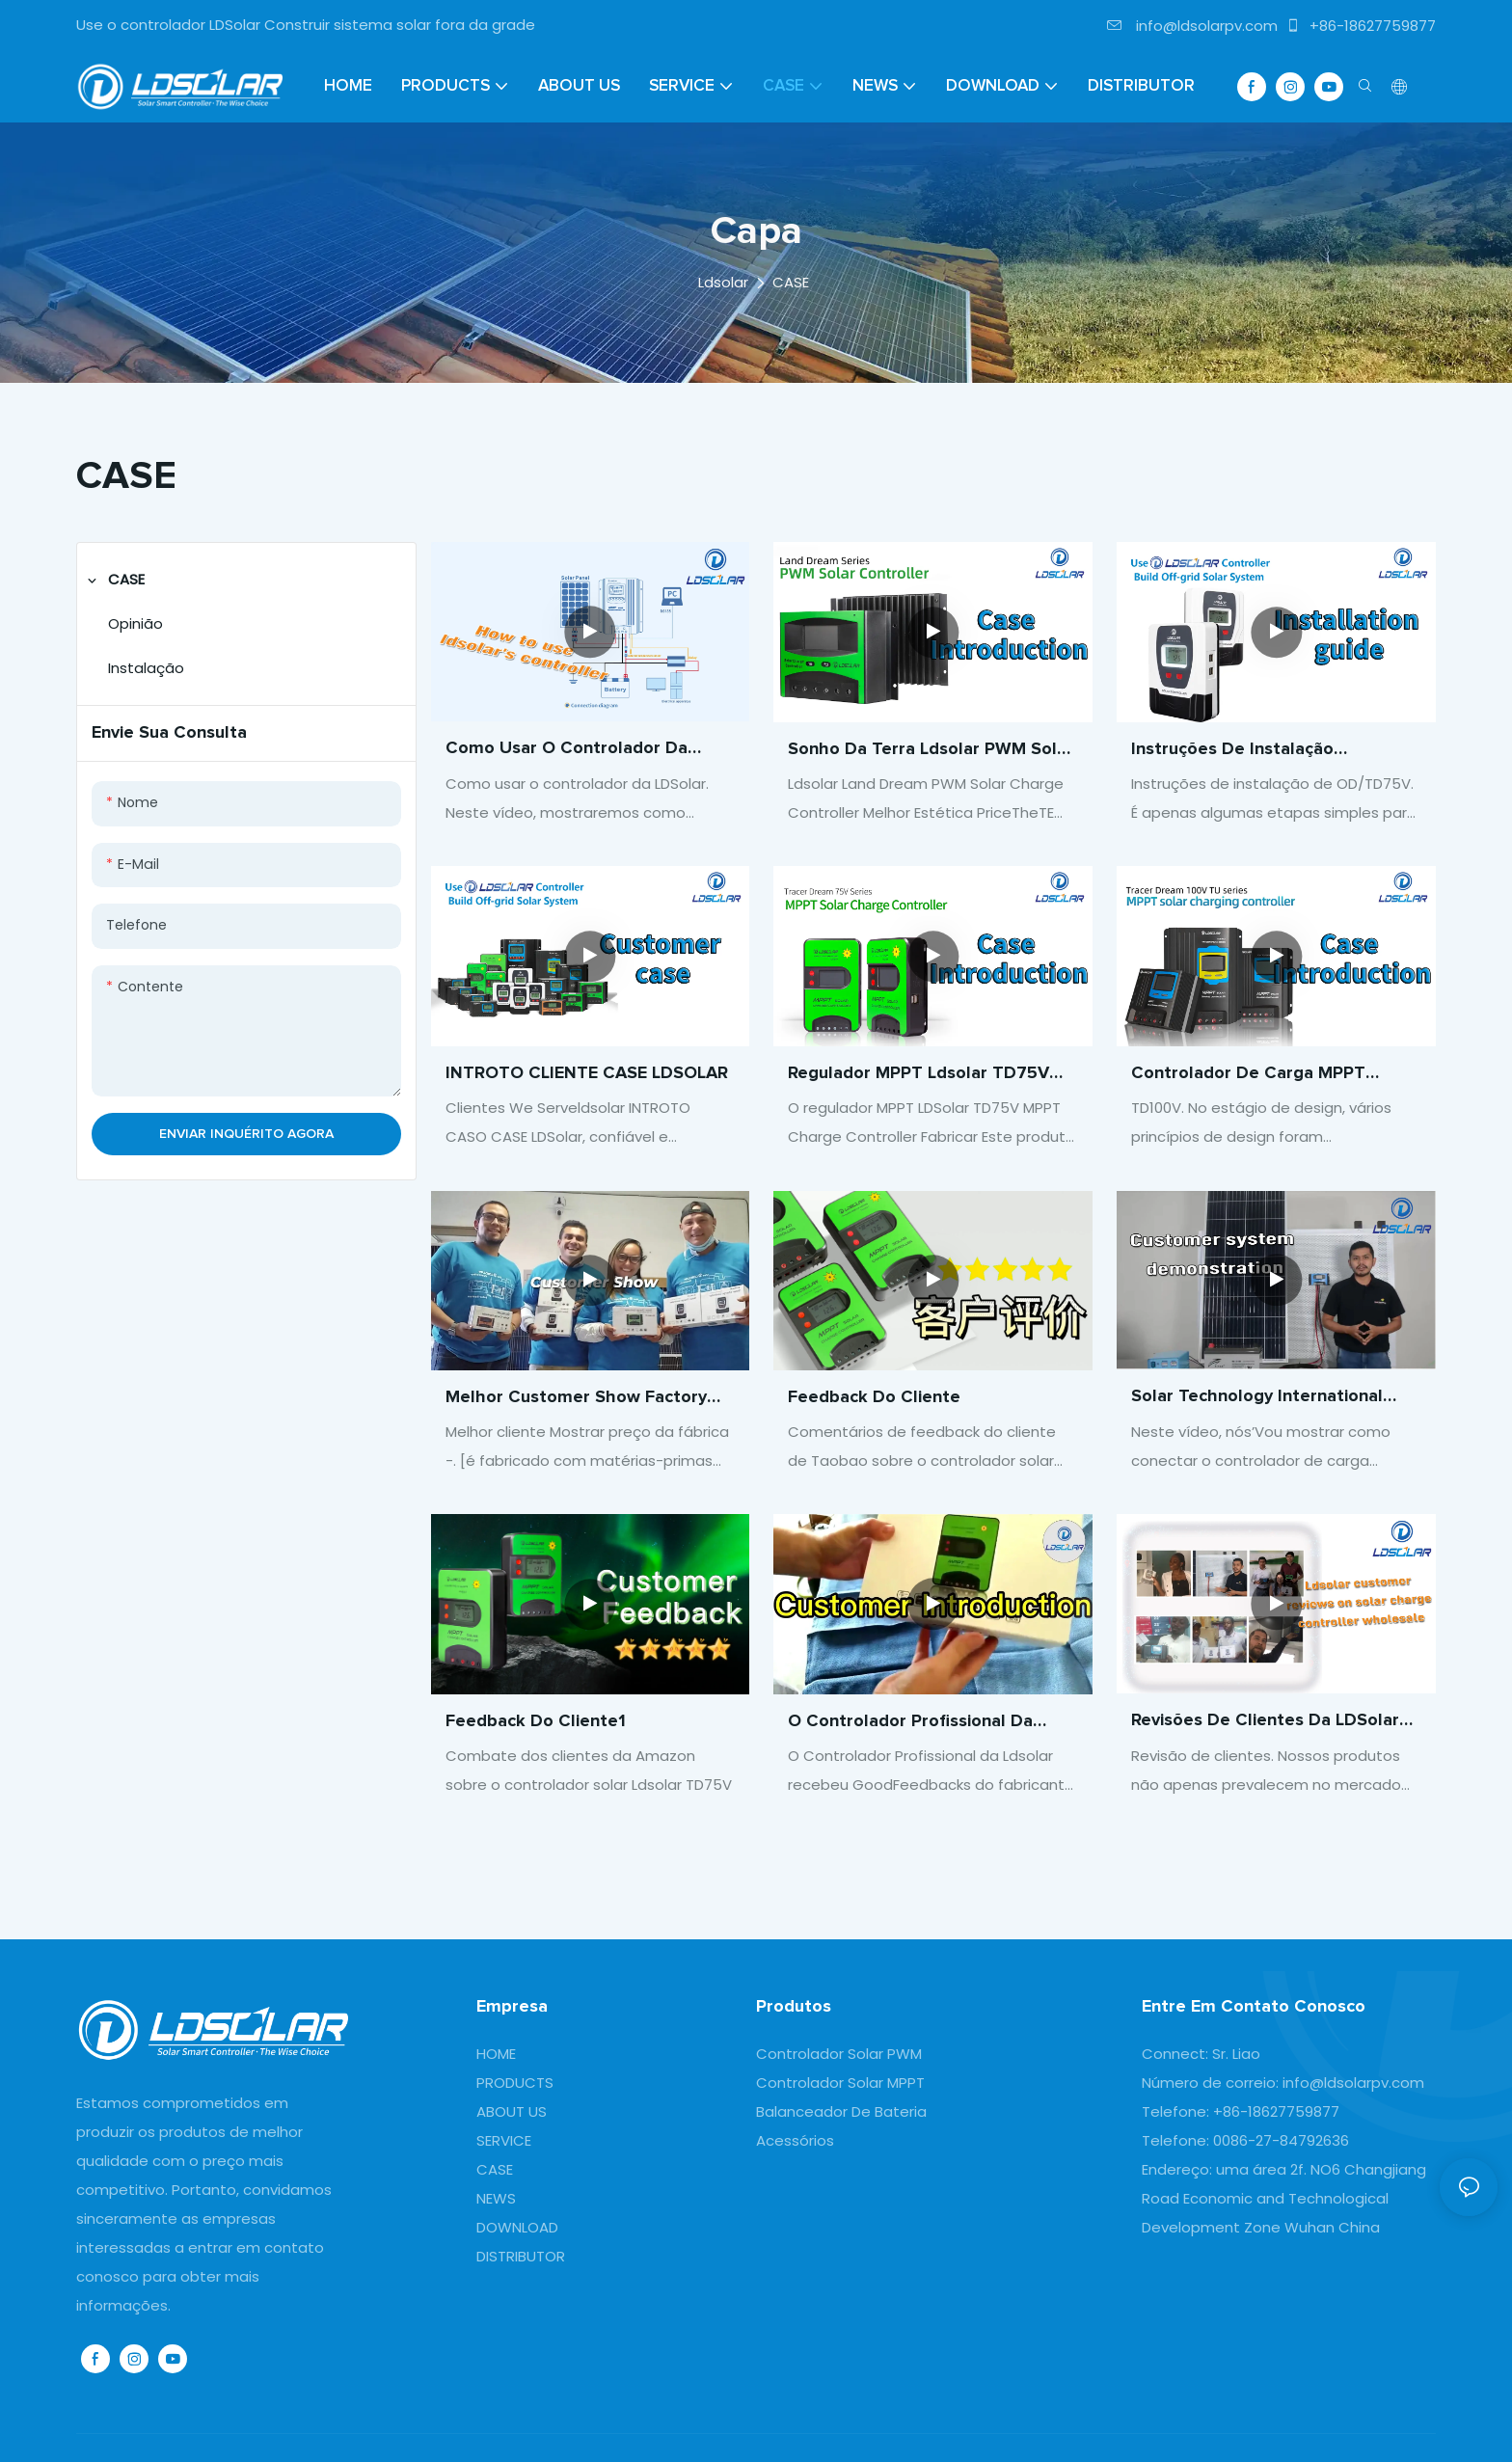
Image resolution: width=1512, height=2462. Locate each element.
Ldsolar (723, 282)
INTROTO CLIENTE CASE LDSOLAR (587, 1075)
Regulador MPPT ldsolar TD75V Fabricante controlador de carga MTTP (925, 1086)
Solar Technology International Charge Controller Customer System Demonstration (1257, 1412)
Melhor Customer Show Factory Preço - (576, 1410)
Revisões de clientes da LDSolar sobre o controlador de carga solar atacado (1265, 1745)
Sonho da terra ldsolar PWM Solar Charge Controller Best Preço (930, 752)
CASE (790, 282)
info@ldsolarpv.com (1192, 25)
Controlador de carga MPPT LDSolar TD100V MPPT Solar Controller (1248, 1076)
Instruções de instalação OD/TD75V (1232, 752)
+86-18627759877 (1360, 25)
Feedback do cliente (874, 1418)
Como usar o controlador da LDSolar (567, 751)
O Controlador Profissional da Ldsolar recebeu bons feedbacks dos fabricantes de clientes (924, 1745)
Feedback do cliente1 (536, 1742)
